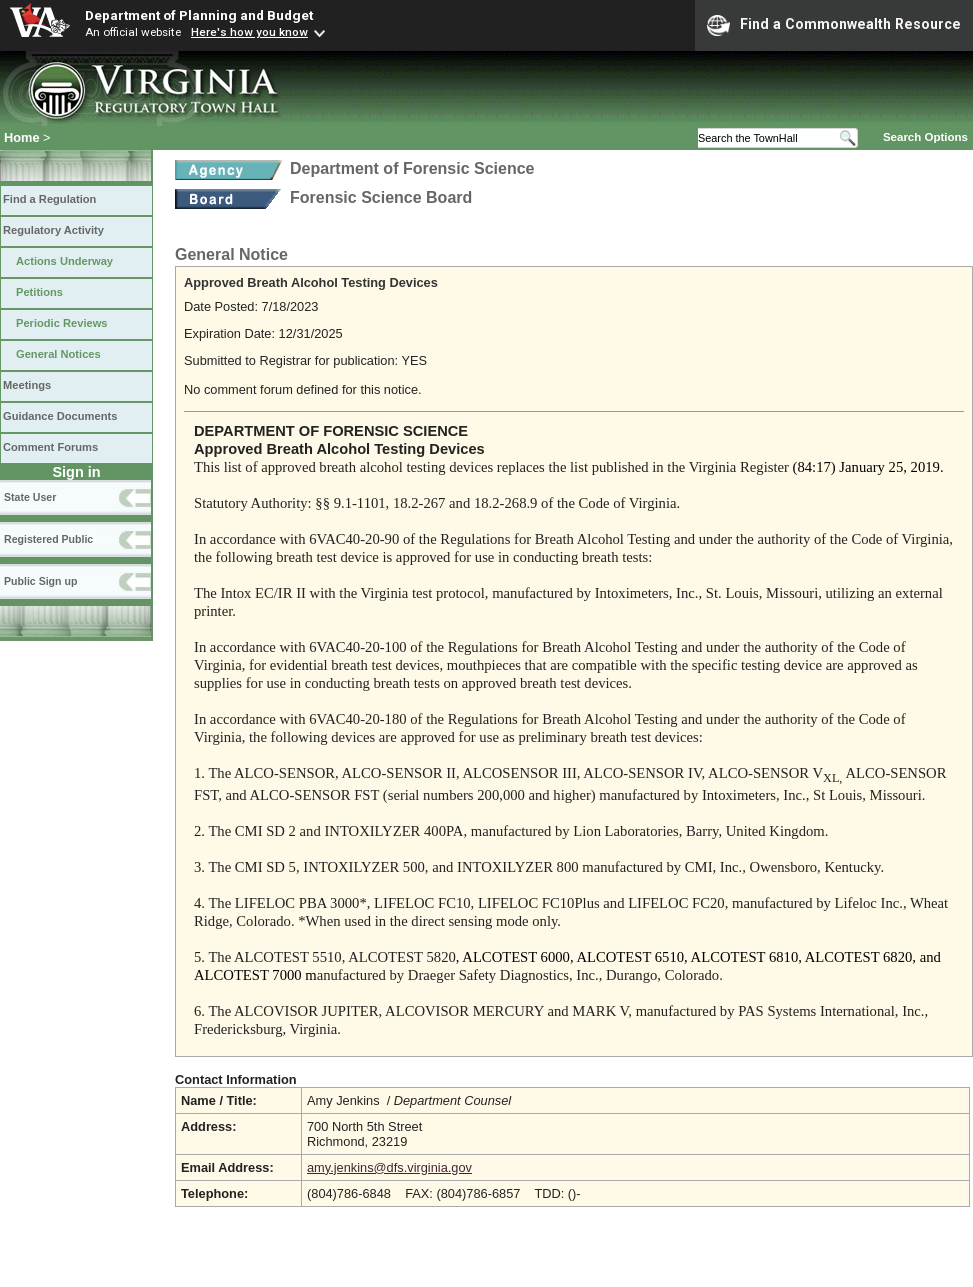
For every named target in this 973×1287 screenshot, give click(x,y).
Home (22, 137)
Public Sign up (40, 581)
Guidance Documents (60, 416)
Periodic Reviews (62, 323)
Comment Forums (50, 447)
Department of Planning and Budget (199, 15)
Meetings (27, 385)
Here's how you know (249, 32)
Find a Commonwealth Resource (834, 25)
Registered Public (48, 539)
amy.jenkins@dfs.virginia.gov (389, 1167)
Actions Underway (64, 261)
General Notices (58, 354)
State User (30, 497)
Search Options (925, 137)
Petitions (39, 292)
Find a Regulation (49, 199)
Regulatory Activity (53, 230)
